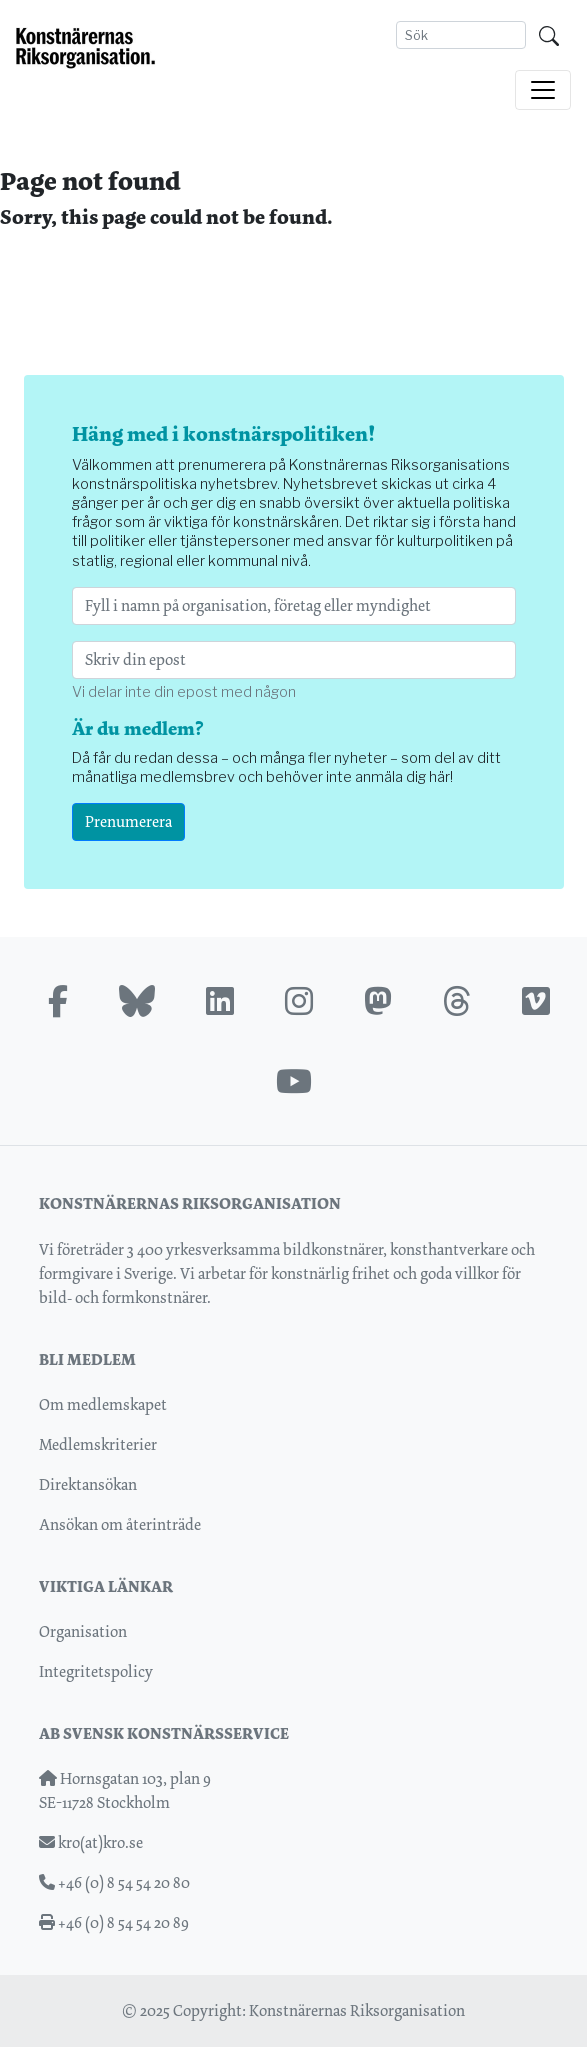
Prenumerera (128, 821)
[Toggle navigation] (543, 90)
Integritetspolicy (96, 1671)
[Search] (461, 34)
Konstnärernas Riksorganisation (357, 2010)
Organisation (83, 1631)
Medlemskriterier (98, 1444)
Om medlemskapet (103, 1404)
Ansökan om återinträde (120, 1524)
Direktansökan (88, 1484)
